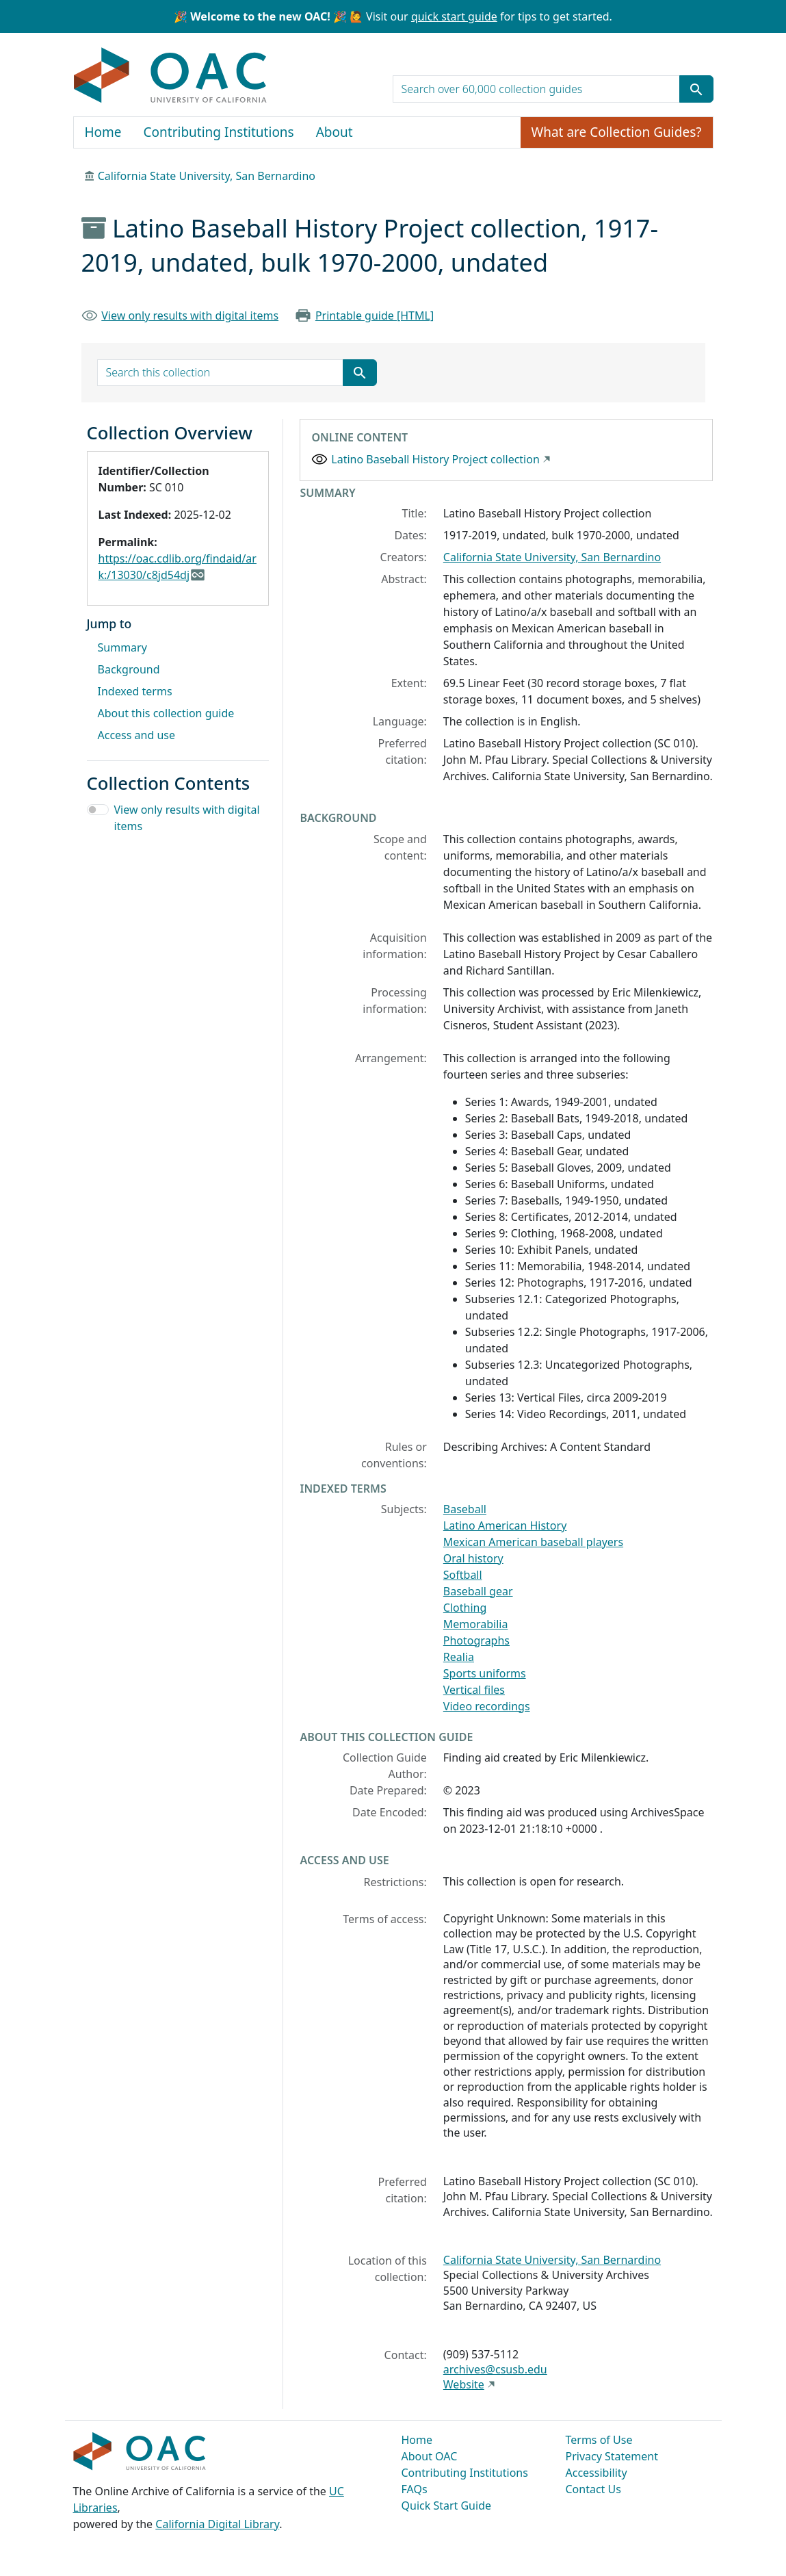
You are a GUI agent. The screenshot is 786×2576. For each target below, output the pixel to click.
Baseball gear (478, 1591)
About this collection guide (166, 713)
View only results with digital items (189, 315)
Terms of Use (599, 2439)
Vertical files (474, 1689)
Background (129, 669)
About (334, 132)
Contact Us (593, 2489)
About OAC (430, 2456)
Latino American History (505, 1525)
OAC (170, 76)
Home (103, 132)
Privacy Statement (612, 2456)
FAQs (415, 2489)
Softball (462, 1574)
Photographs (476, 1640)
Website (463, 2384)
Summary (122, 647)
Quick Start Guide (447, 2505)
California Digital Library (217, 2524)
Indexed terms (135, 691)
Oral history (473, 1558)
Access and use (137, 735)
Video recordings (486, 1706)
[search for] (536, 89)
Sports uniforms (484, 1673)
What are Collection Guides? (617, 132)
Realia (458, 1656)
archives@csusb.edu (495, 2369)
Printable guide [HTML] (374, 315)
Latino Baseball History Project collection (435, 459)
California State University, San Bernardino (206, 175)
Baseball (464, 1509)
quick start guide (454, 16)
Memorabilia (475, 1624)
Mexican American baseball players (533, 1541)
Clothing (464, 1607)
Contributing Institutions (219, 132)
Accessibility (596, 2472)
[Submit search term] (696, 89)
